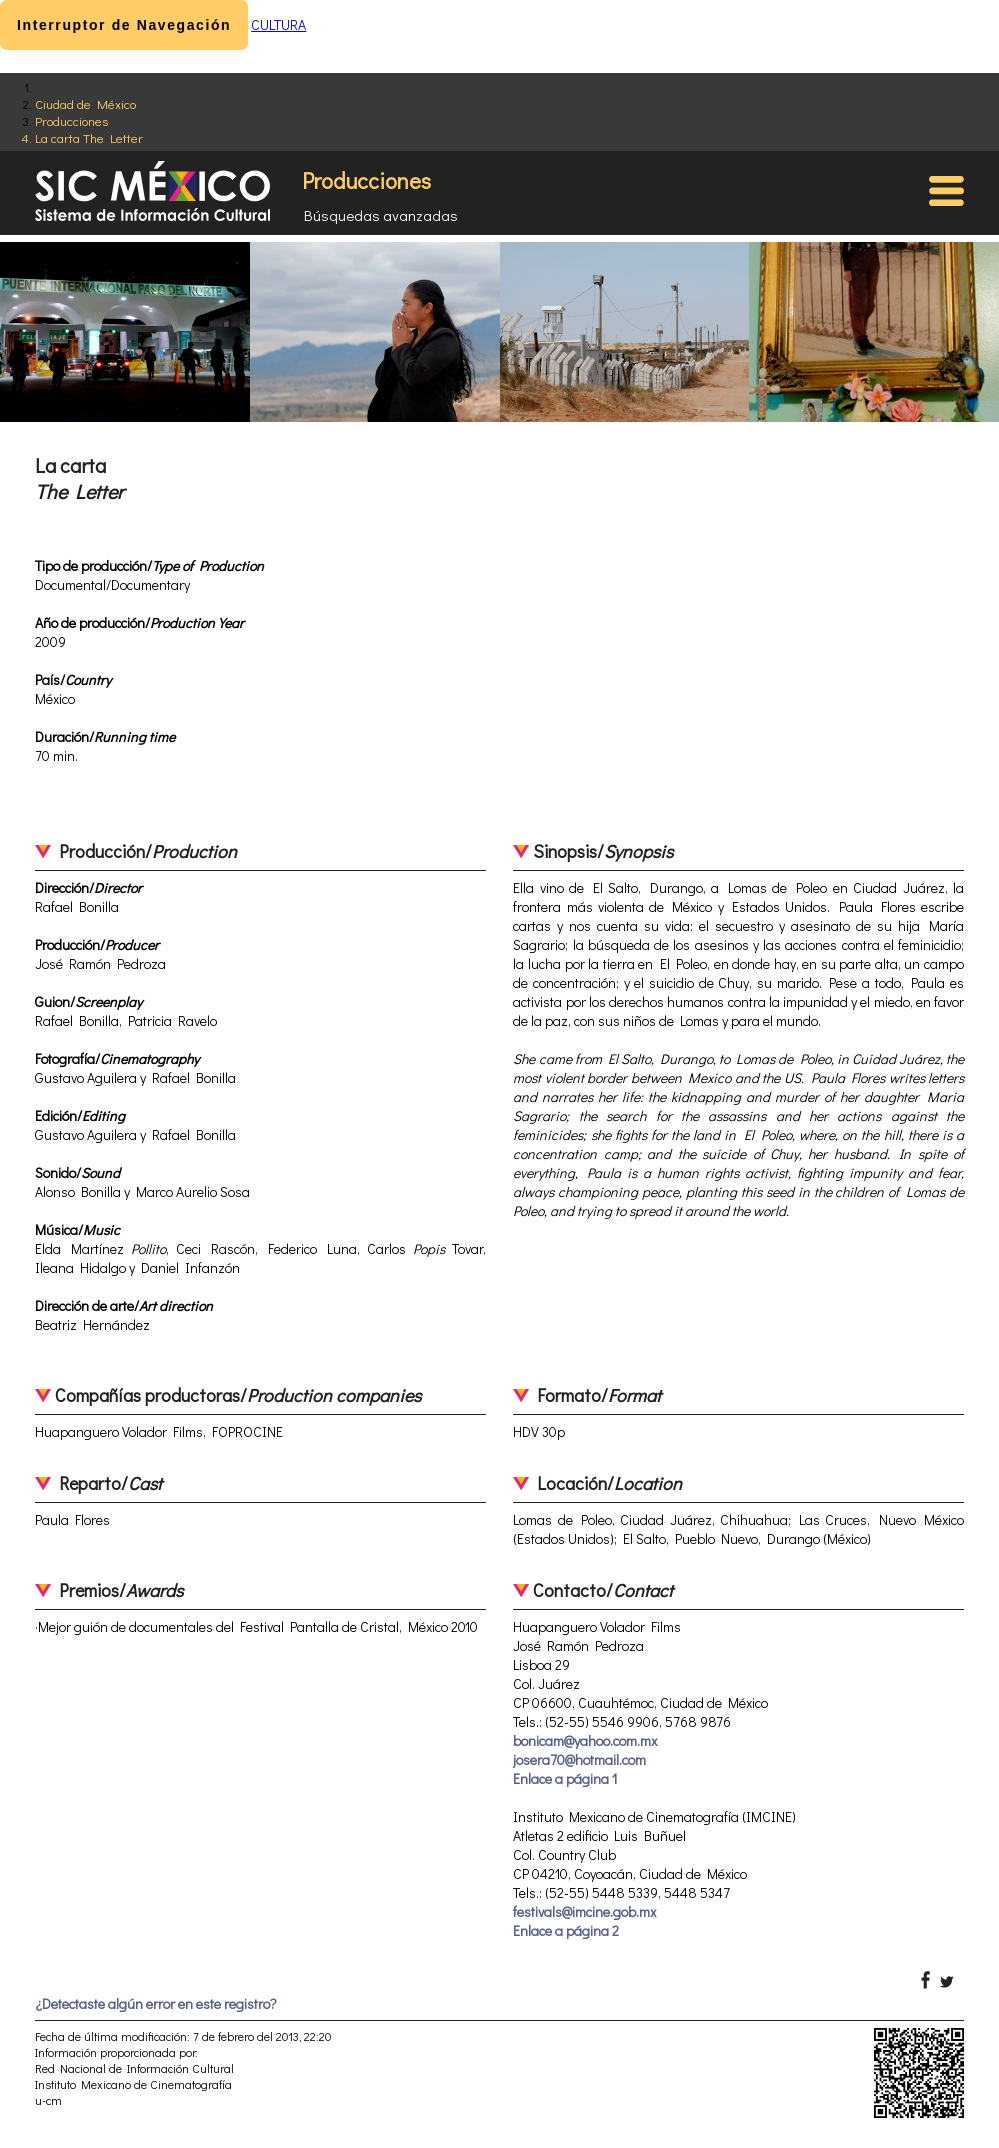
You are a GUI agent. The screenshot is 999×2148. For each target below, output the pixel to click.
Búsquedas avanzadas (381, 215)
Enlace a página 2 (566, 1930)
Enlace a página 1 (565, 1778)
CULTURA (278, 24)
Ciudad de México (85, 103)
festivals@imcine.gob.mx (584, 1911)
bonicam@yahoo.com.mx (585, 1740)
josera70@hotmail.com (579, 1759)
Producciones (71, 120)
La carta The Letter (89, 137)
